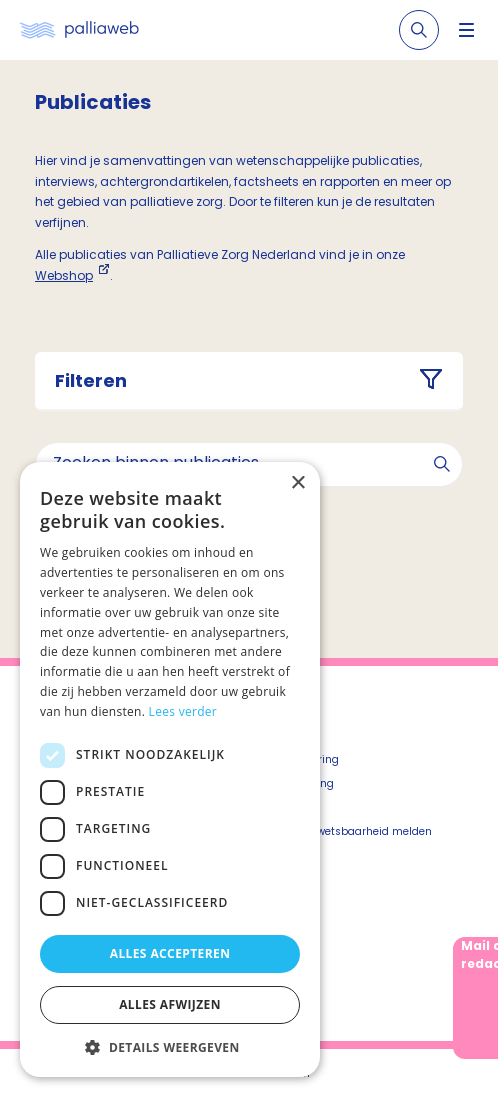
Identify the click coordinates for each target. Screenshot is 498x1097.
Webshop (64, 275)
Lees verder (183, 711)
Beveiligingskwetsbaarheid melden (340, 831)
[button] (170, 1047)
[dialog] (170, 769)
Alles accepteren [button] (170, 953)
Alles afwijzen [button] (170, 1004)
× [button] (297, 483)
